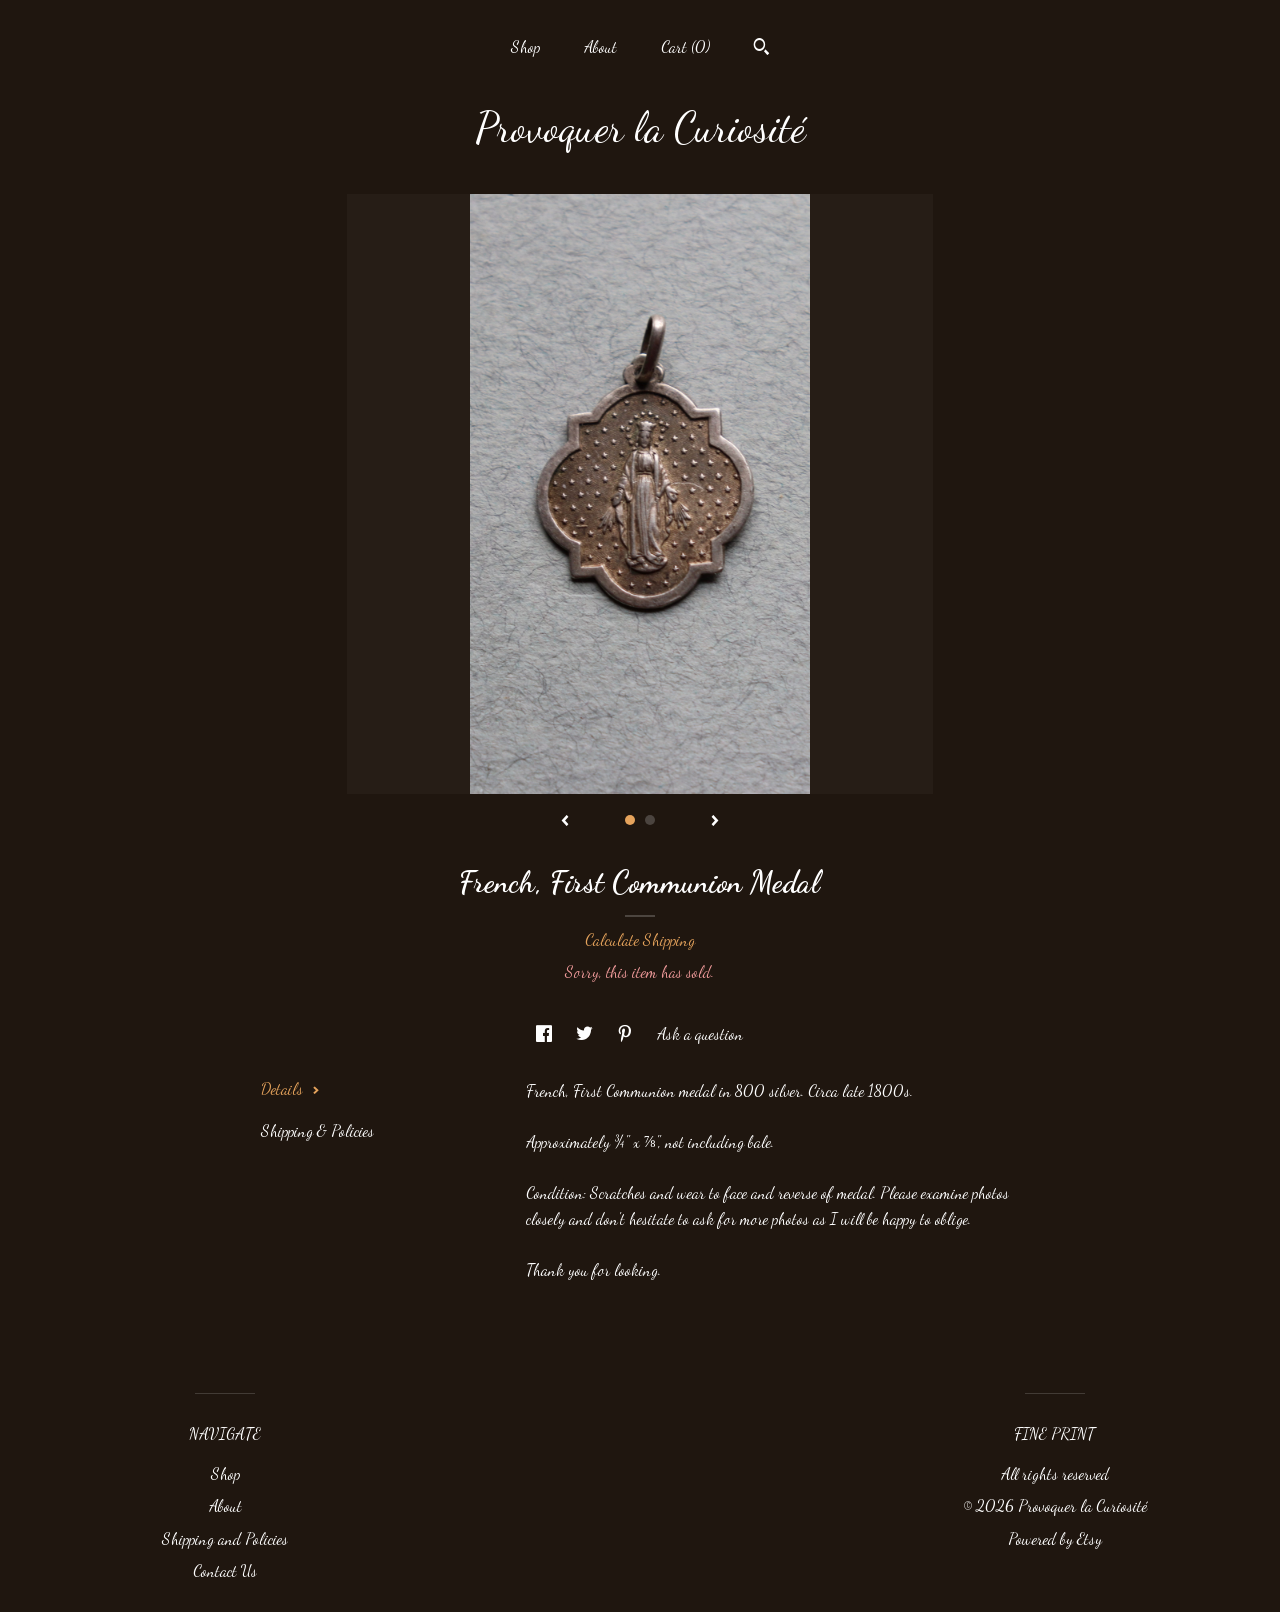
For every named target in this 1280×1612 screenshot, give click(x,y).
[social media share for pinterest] (627, 1033)
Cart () (685, 46)
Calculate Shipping (640, 939)
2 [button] (650, 820)
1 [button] (630, 820)
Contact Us (225, 1570)
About (600, 46)
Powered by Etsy (1055, 1538)
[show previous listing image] (565, 822)
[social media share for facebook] (546, 1033)
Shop (525, 46)
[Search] (761, 49)
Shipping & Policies (317, 1130)
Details (290, 1088)
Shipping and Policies (225, 1538)
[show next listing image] (715, 822)
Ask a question (700, 1033)
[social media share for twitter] (586, 1033)
